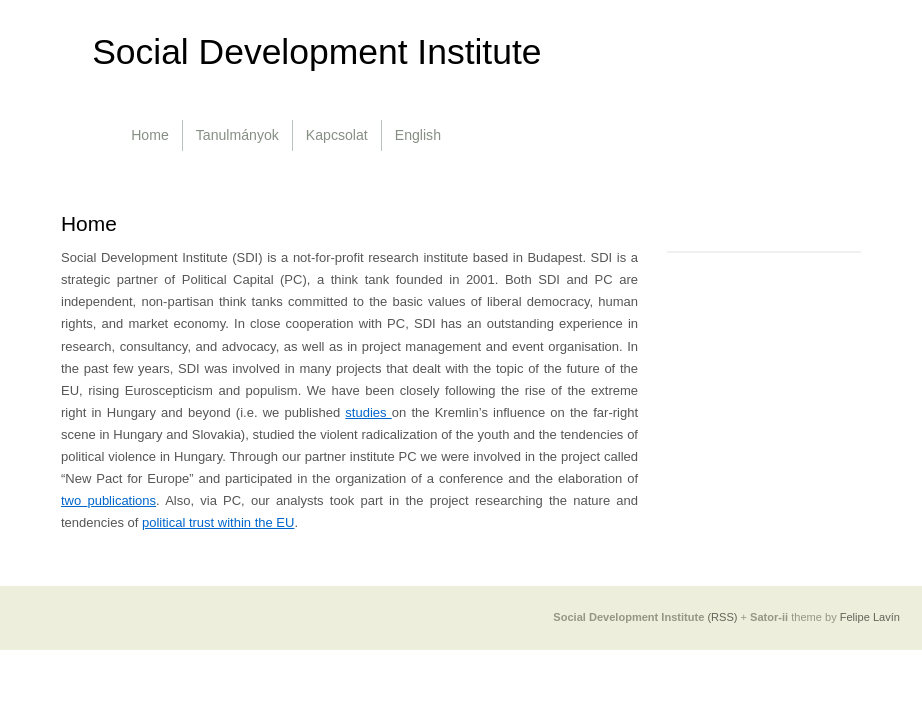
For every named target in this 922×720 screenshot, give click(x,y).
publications (121, 500)
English (418, 135)
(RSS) (722, 617)
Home (150, 135)
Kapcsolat (337, 135)
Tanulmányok (237, 135)
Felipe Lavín (870, 617)
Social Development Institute (316, 52)
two (74, 500)
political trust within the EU (218, 522)
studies (368, 412)
